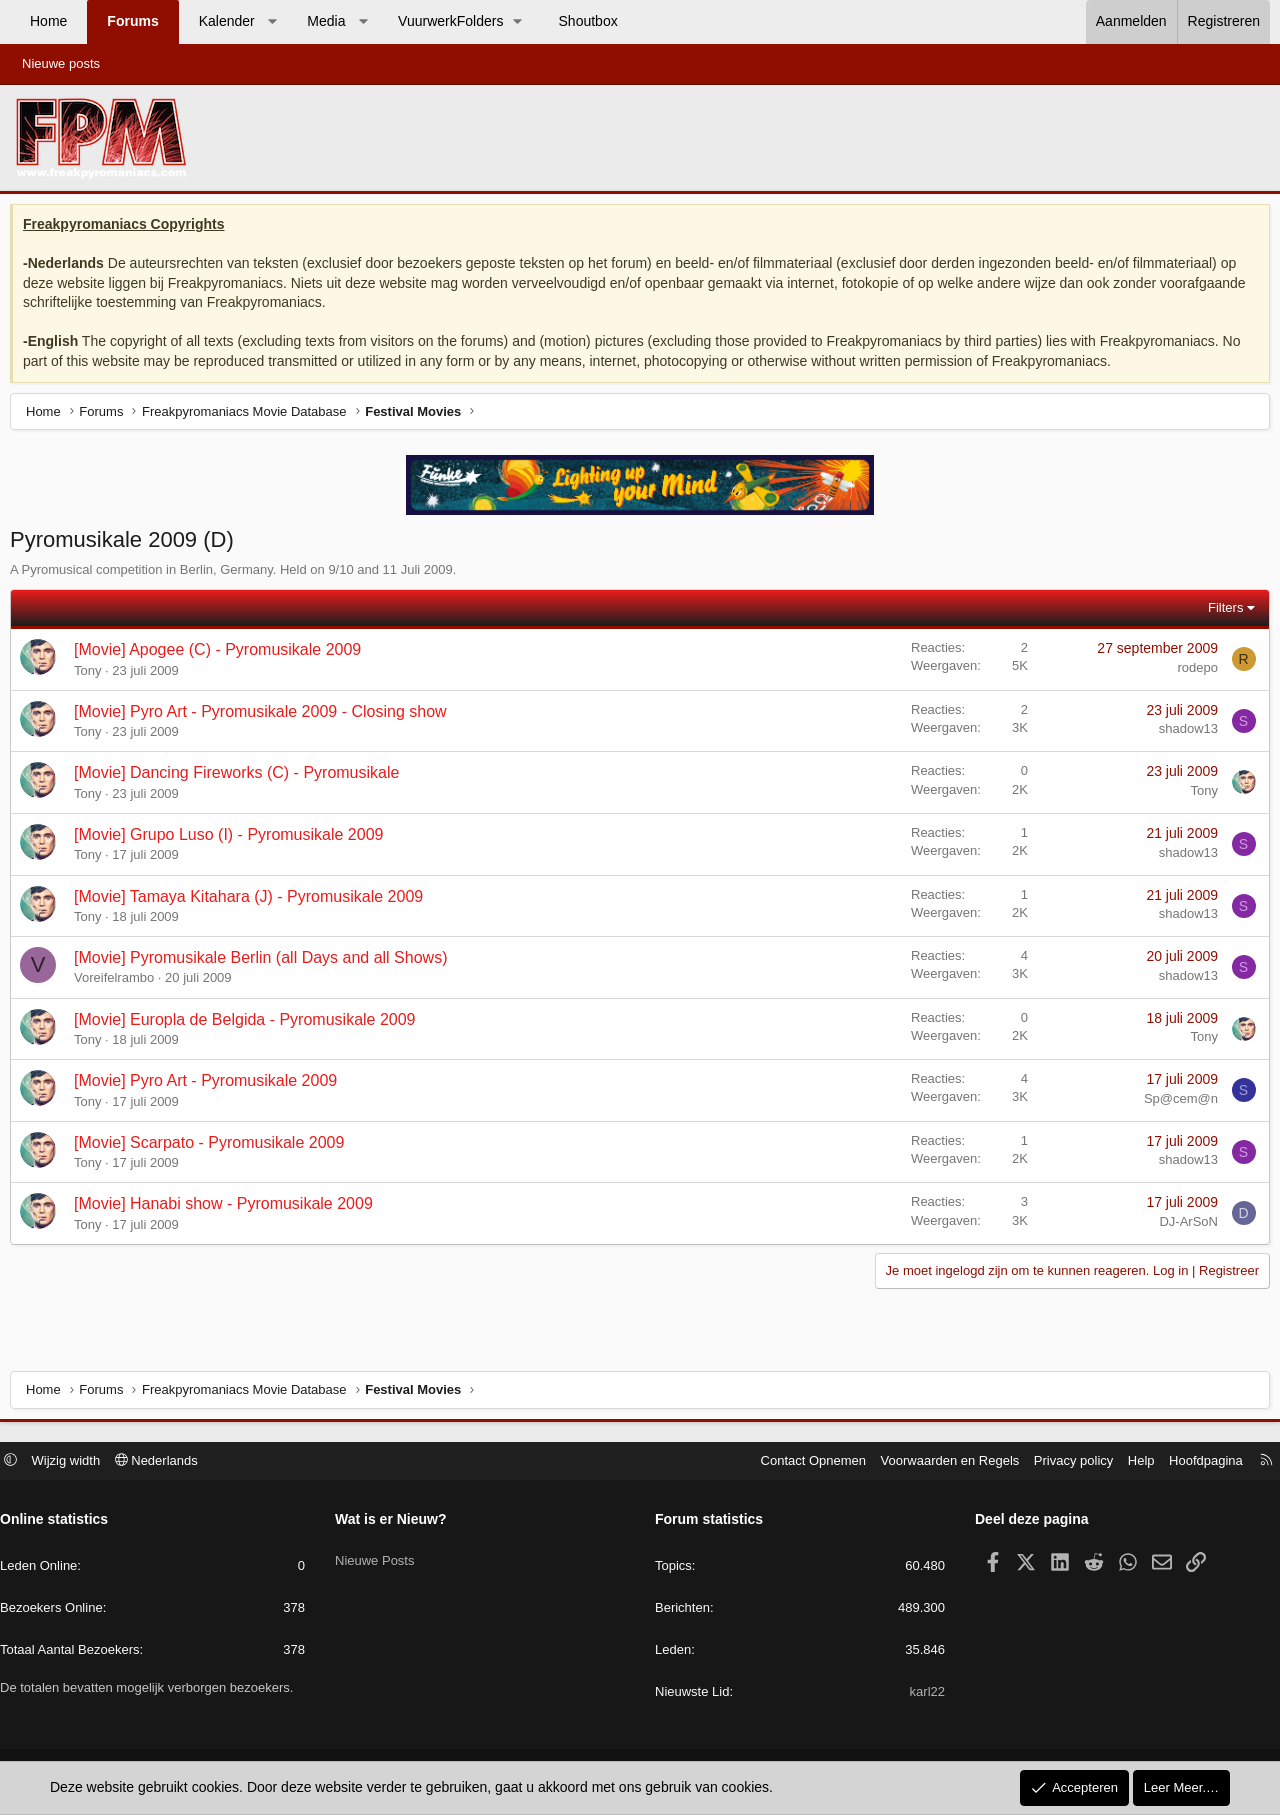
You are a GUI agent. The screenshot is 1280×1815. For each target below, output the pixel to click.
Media (326, 21)
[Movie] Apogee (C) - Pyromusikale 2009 (222, 654)
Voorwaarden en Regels (940, 1462)
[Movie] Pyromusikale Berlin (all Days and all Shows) (265, 962)
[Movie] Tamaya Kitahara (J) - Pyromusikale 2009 (253, 901)
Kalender (227, 21)
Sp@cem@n (1176, 1103)
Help (1131, 1462)
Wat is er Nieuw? (396, 1522)
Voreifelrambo (119, 982)
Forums (132, 21)
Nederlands (166, 1462)
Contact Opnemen (804, 1462)
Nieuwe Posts (379, 1556)
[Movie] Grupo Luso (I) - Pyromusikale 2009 (233, 839)
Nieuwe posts (61, 63)
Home (48, 21)
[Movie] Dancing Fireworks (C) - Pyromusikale (241, 777)
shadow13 (1183, 733)
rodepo (1193, 672)
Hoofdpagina (1196, 1462)
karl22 (922, 1694)
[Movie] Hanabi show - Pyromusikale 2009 (228, 1208)
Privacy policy (1063, 1462)
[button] (272, 22)
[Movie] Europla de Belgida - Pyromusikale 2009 (250, 1024)
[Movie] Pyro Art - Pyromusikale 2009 (210, 1085)
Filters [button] (1220, 612)
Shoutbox (588, 21)
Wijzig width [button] (76, 1462)
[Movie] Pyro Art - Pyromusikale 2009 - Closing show (265, 716)
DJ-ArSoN (1183, 1226)
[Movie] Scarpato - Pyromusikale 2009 (214, 1147)
